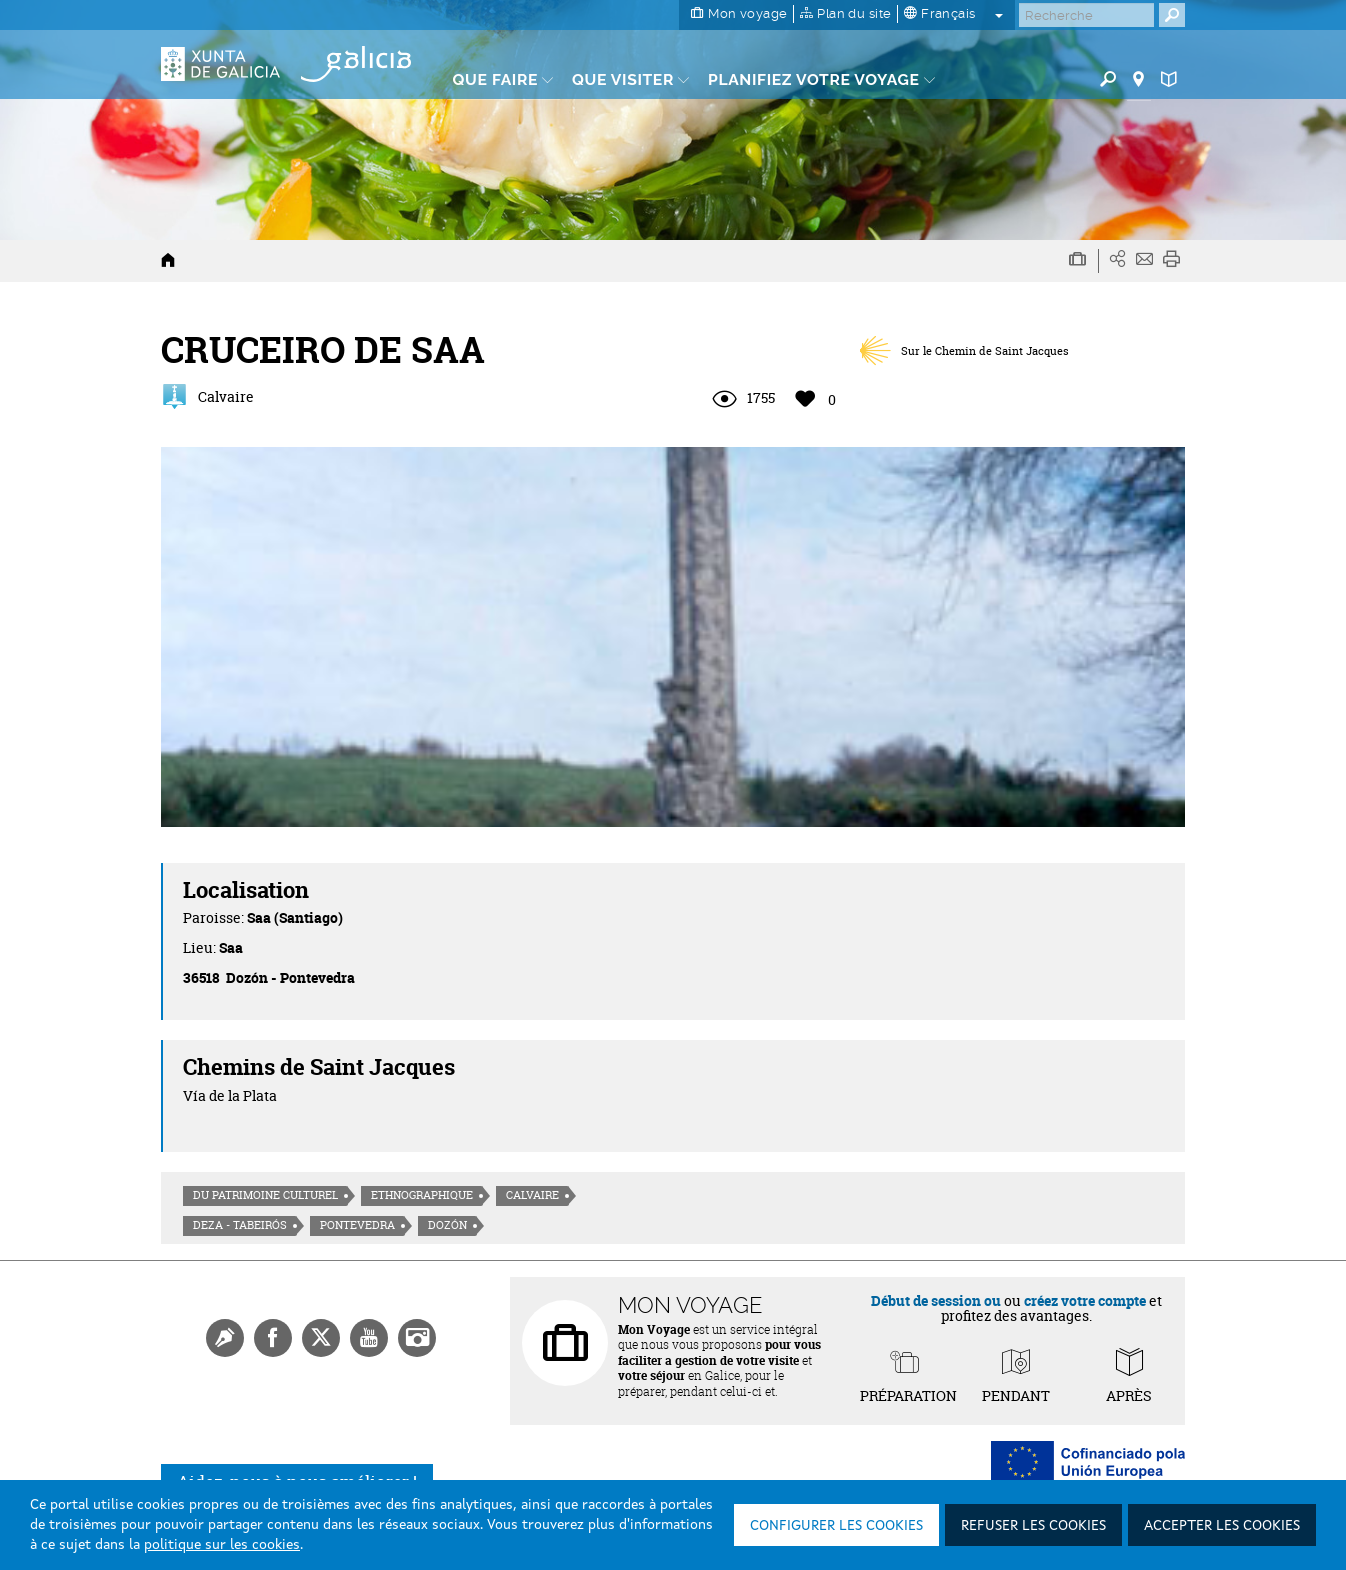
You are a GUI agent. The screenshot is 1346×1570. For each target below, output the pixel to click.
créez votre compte (1085, 1300)
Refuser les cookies (1033, 1526)
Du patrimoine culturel (265, 1195)
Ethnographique (422, 1195)
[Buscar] (1086, 15)
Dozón (447, 1225)
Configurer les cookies (836, 1526)
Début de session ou (936, 1300)
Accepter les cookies (1222, 1526)
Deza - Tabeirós (240, 1225)
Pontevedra (357, 1225)
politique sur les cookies (222, 1545)
